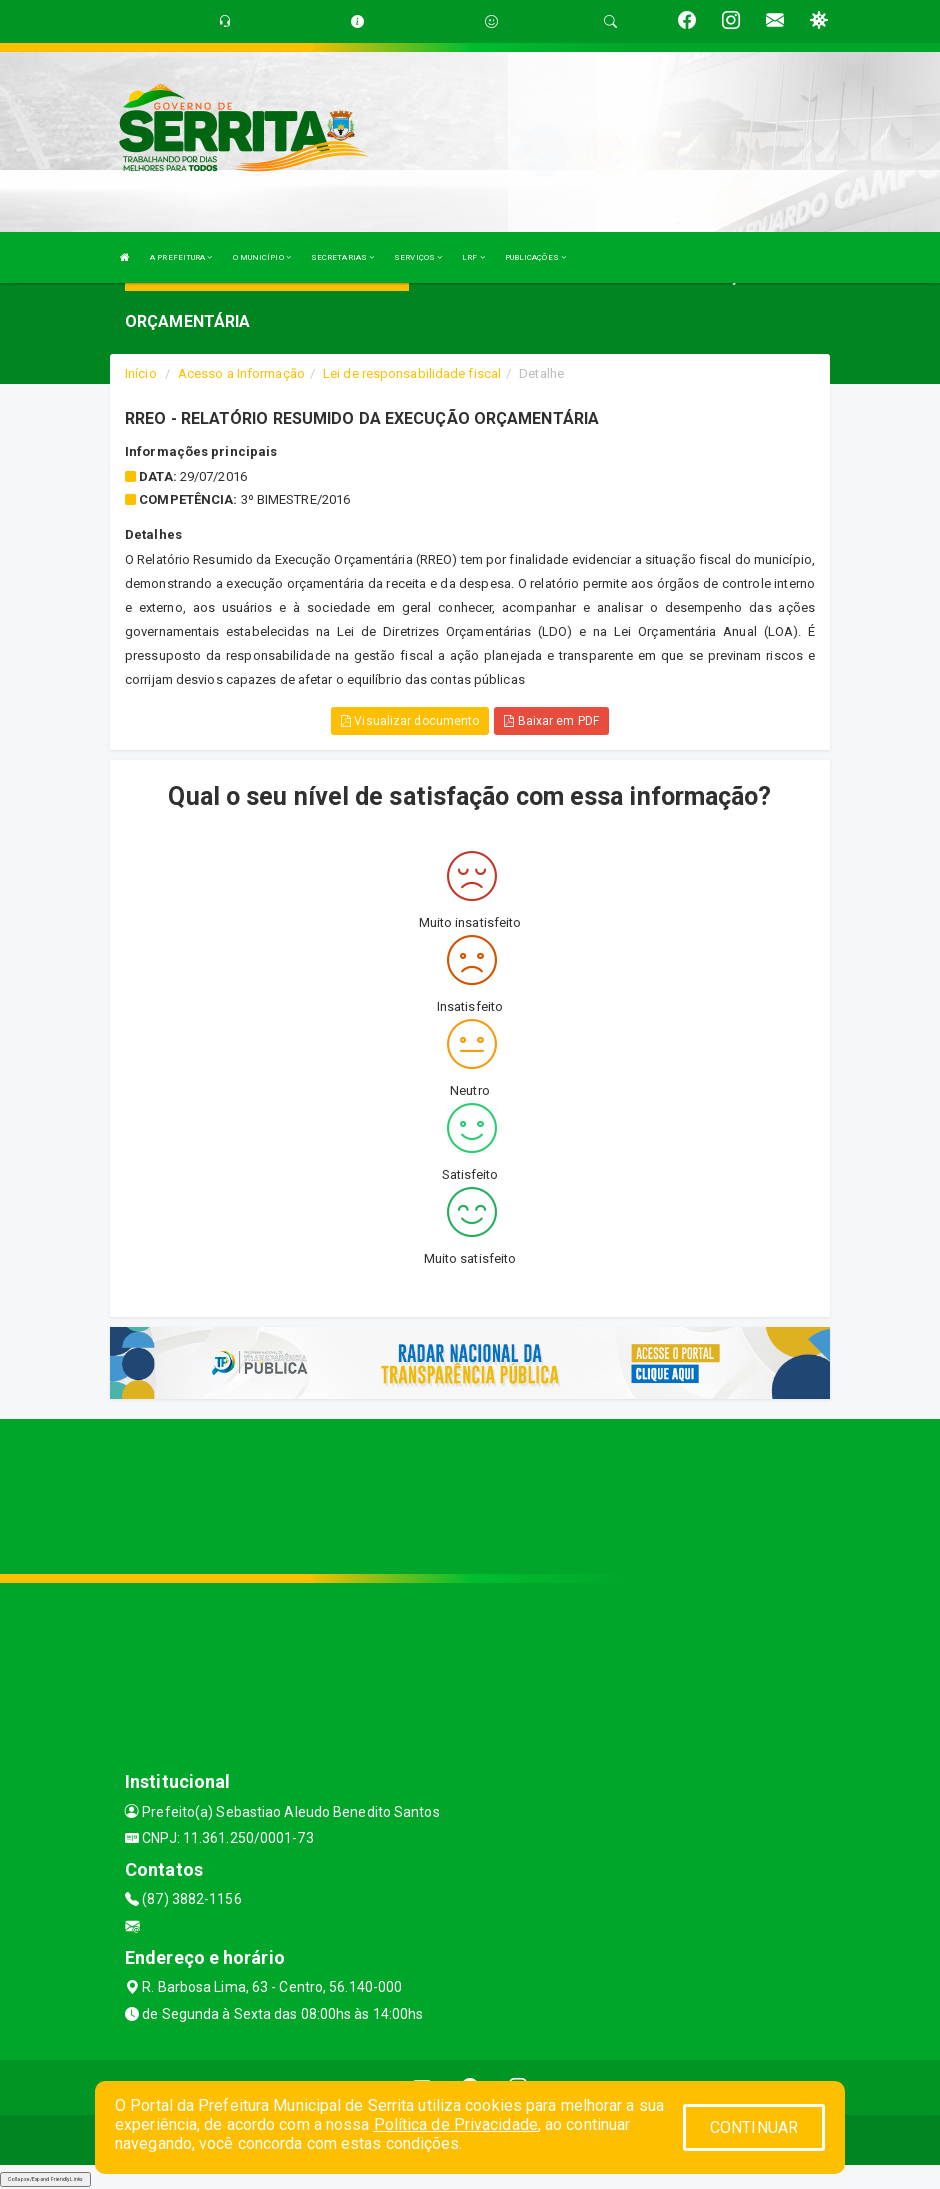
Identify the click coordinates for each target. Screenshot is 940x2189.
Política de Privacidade (456, 2124)
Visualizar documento (410, 721)
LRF (473, 257)
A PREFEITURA (181, 257)
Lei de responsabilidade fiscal (412, 373)
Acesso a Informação (241, 373)
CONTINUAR (754, 2127)
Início (141, 373)
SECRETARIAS (342, 257)
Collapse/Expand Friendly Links (45, 2179)
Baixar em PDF (551, 721)
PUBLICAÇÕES (535, 257)
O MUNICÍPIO (262, 257)
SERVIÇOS (418, 257)
